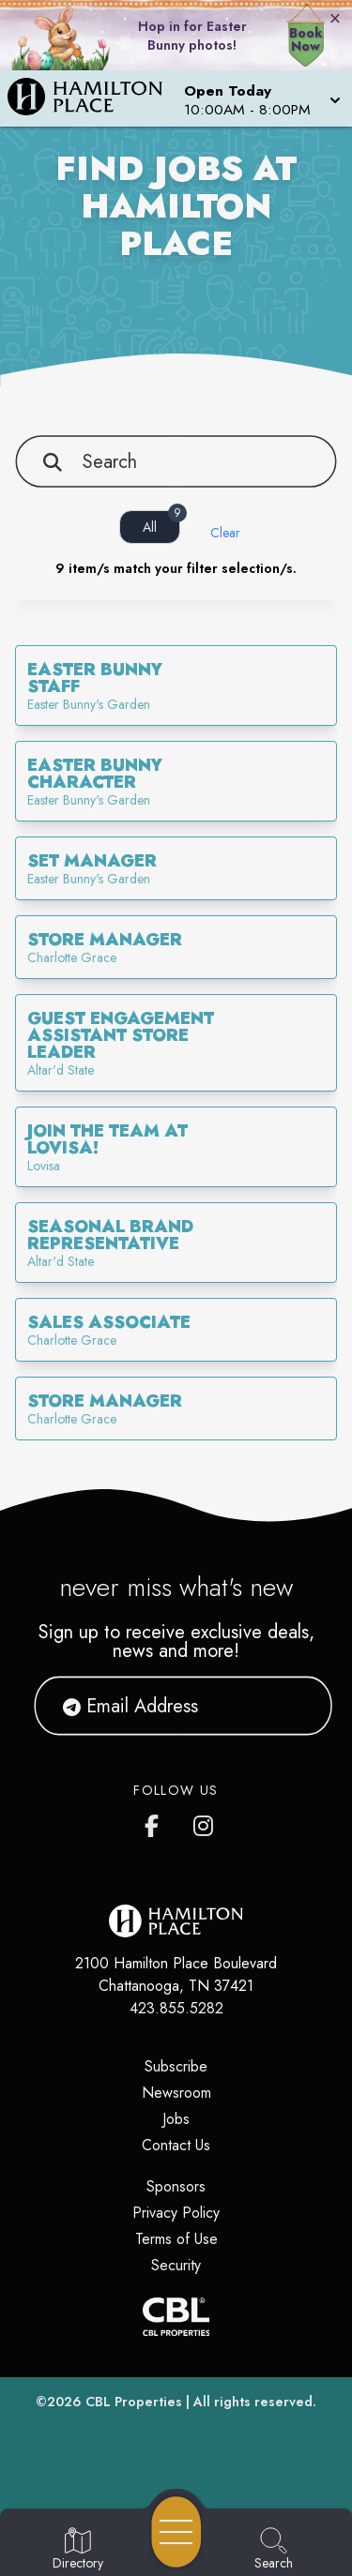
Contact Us (176, 2145)
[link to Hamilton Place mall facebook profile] (156, 1822)
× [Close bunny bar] (335, 17)
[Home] (92, 98)
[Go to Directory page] (78, 2549)
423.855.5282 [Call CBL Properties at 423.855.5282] (176, 2008)
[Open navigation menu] (176, 2531)
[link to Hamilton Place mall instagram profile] (205, 1822)
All (161, 523)
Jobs (176, 2119)
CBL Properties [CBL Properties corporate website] (133, 2401)
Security (176, 2265)
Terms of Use (176, 2239)
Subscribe (176, 2066)
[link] (176, 685)
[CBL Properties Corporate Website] (176, 2316)
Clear (225, 532)
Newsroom (176, 2092)
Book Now (305, 39)
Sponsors (176, 2186)
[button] (260, 98)
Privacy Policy (176, 2212)
